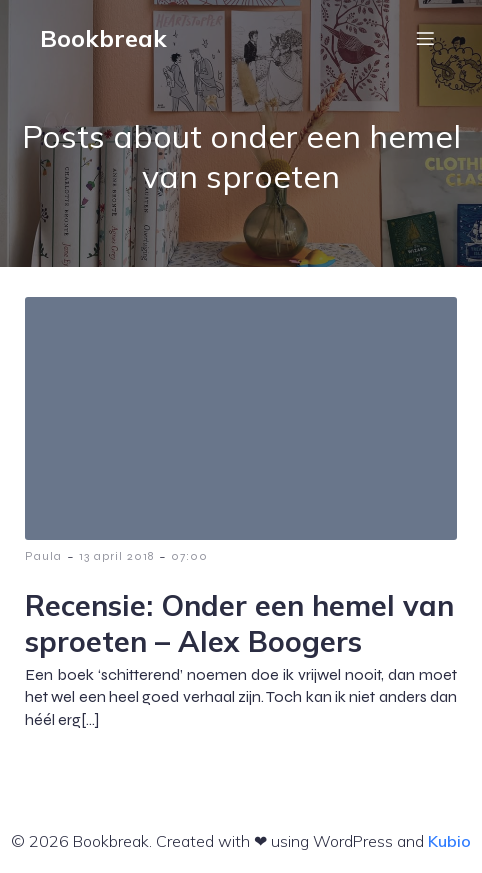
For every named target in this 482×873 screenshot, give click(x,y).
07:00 (189, 556)
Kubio (449, 841)
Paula (43, 556)
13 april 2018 (116, 556)
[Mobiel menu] (425, 38)
